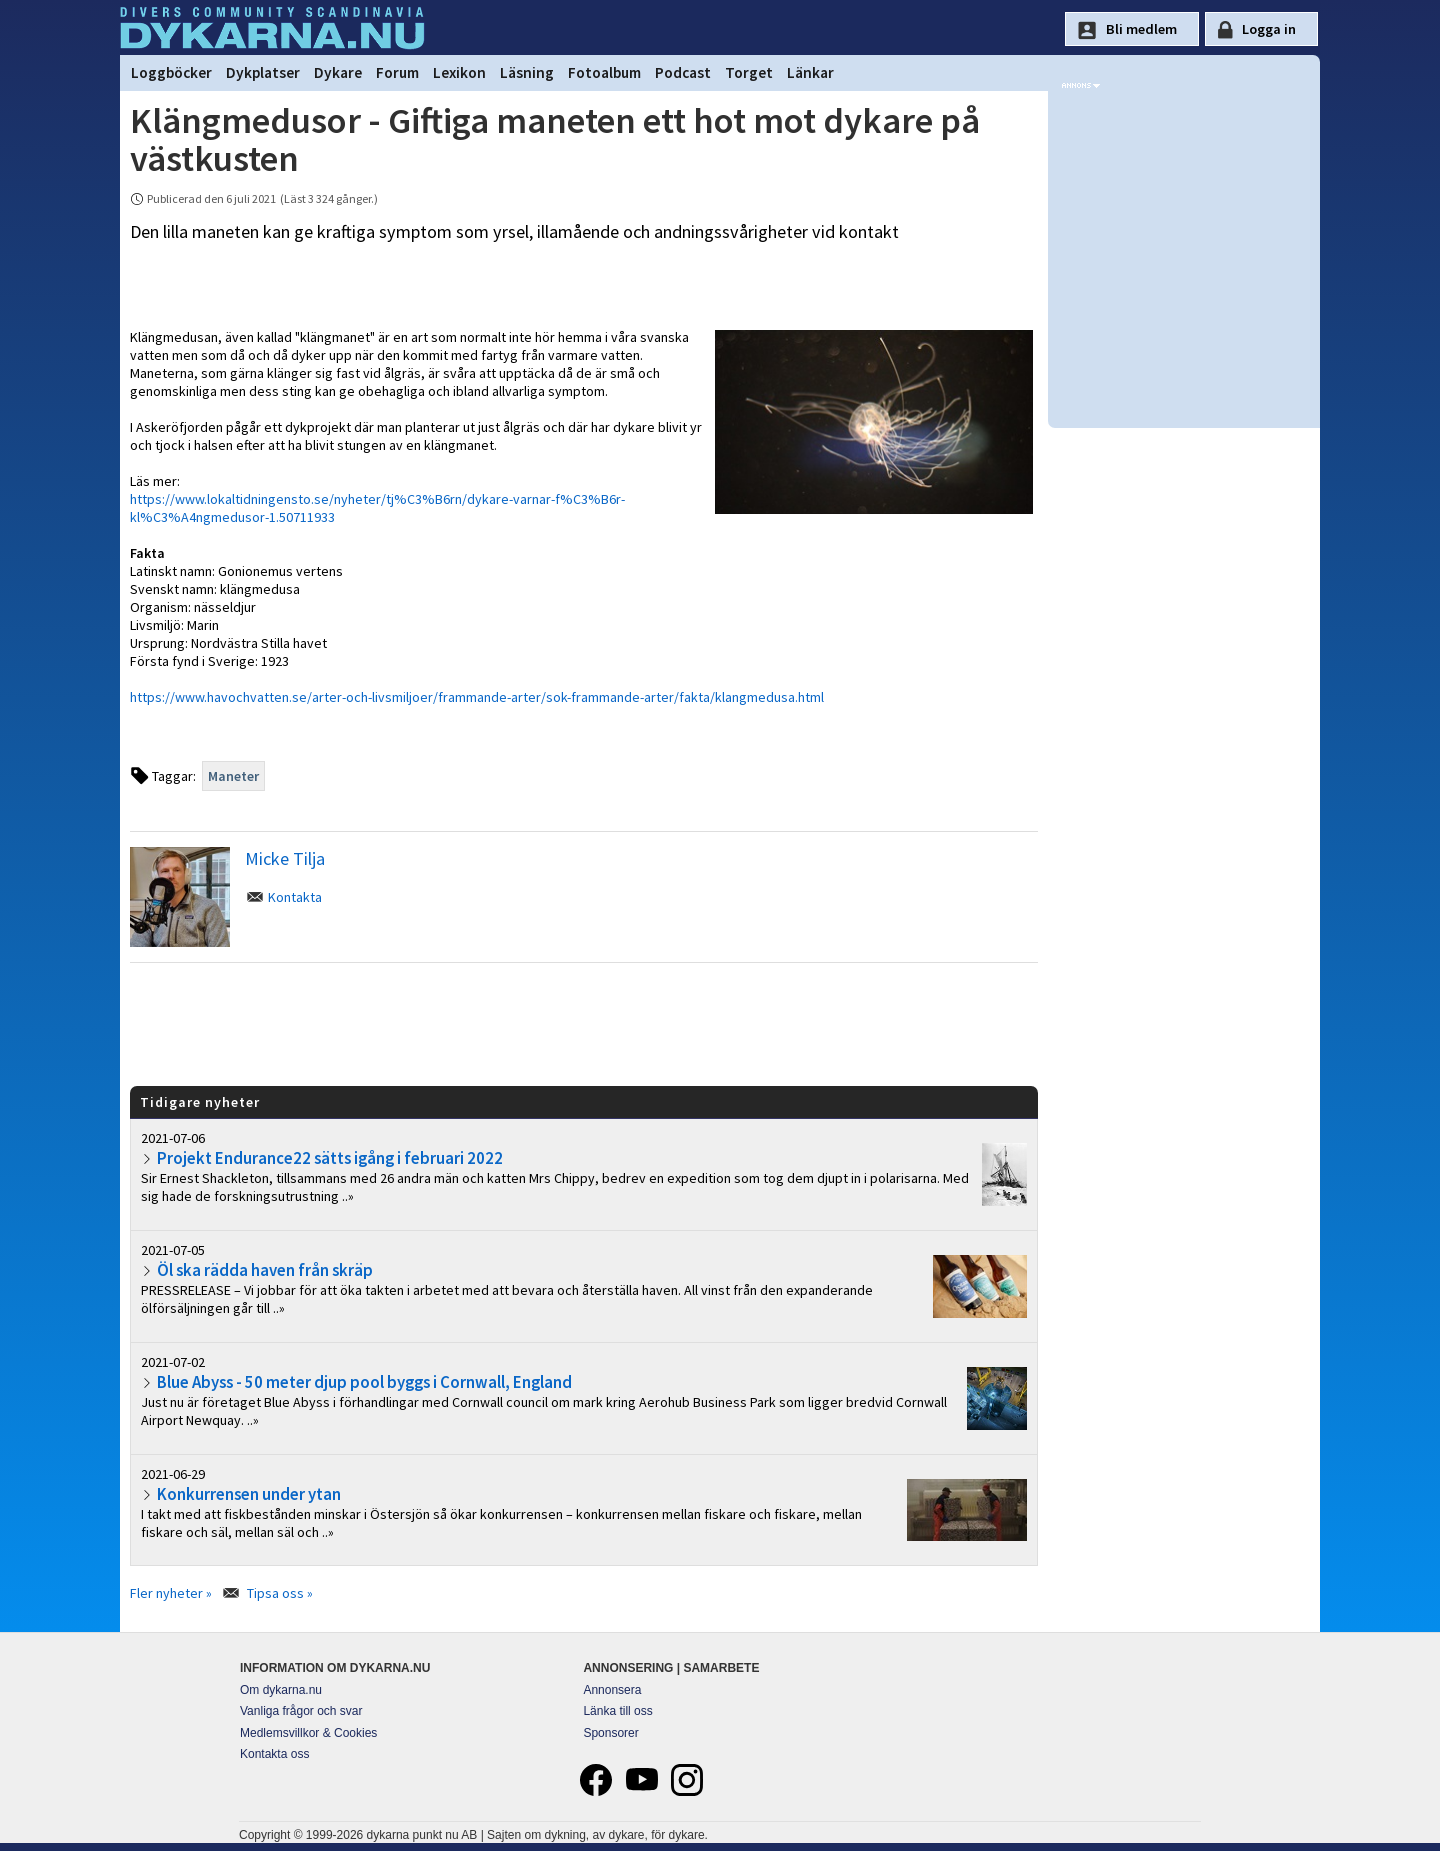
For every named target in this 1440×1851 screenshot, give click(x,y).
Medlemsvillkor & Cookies (308, 1733)
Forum (397, 72)
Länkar (810, 72)
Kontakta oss (274, 1754)
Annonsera (612, 1690)
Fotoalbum (604, 72)
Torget (749, 72)
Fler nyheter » (171, 1593)
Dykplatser (263, 72)
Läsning (527, 72)
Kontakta (295, 897)
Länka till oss (617, 1711)
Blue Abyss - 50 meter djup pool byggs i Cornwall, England (364, 1382)
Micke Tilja (285, 858)
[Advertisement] (584, 1023)
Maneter (233, 776)
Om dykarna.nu (281, 1690)
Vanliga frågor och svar (301, 1711)
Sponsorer (610, 1733)
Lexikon (459, 72)
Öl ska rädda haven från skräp (265, 1270)
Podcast (683, 72)
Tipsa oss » (280, 1593)
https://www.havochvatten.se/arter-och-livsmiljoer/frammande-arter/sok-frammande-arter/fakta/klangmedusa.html (477, 697)
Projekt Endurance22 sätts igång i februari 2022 (330, 1158)
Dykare (338, 72)
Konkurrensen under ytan (249, 1494)
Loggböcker (171, 72)
